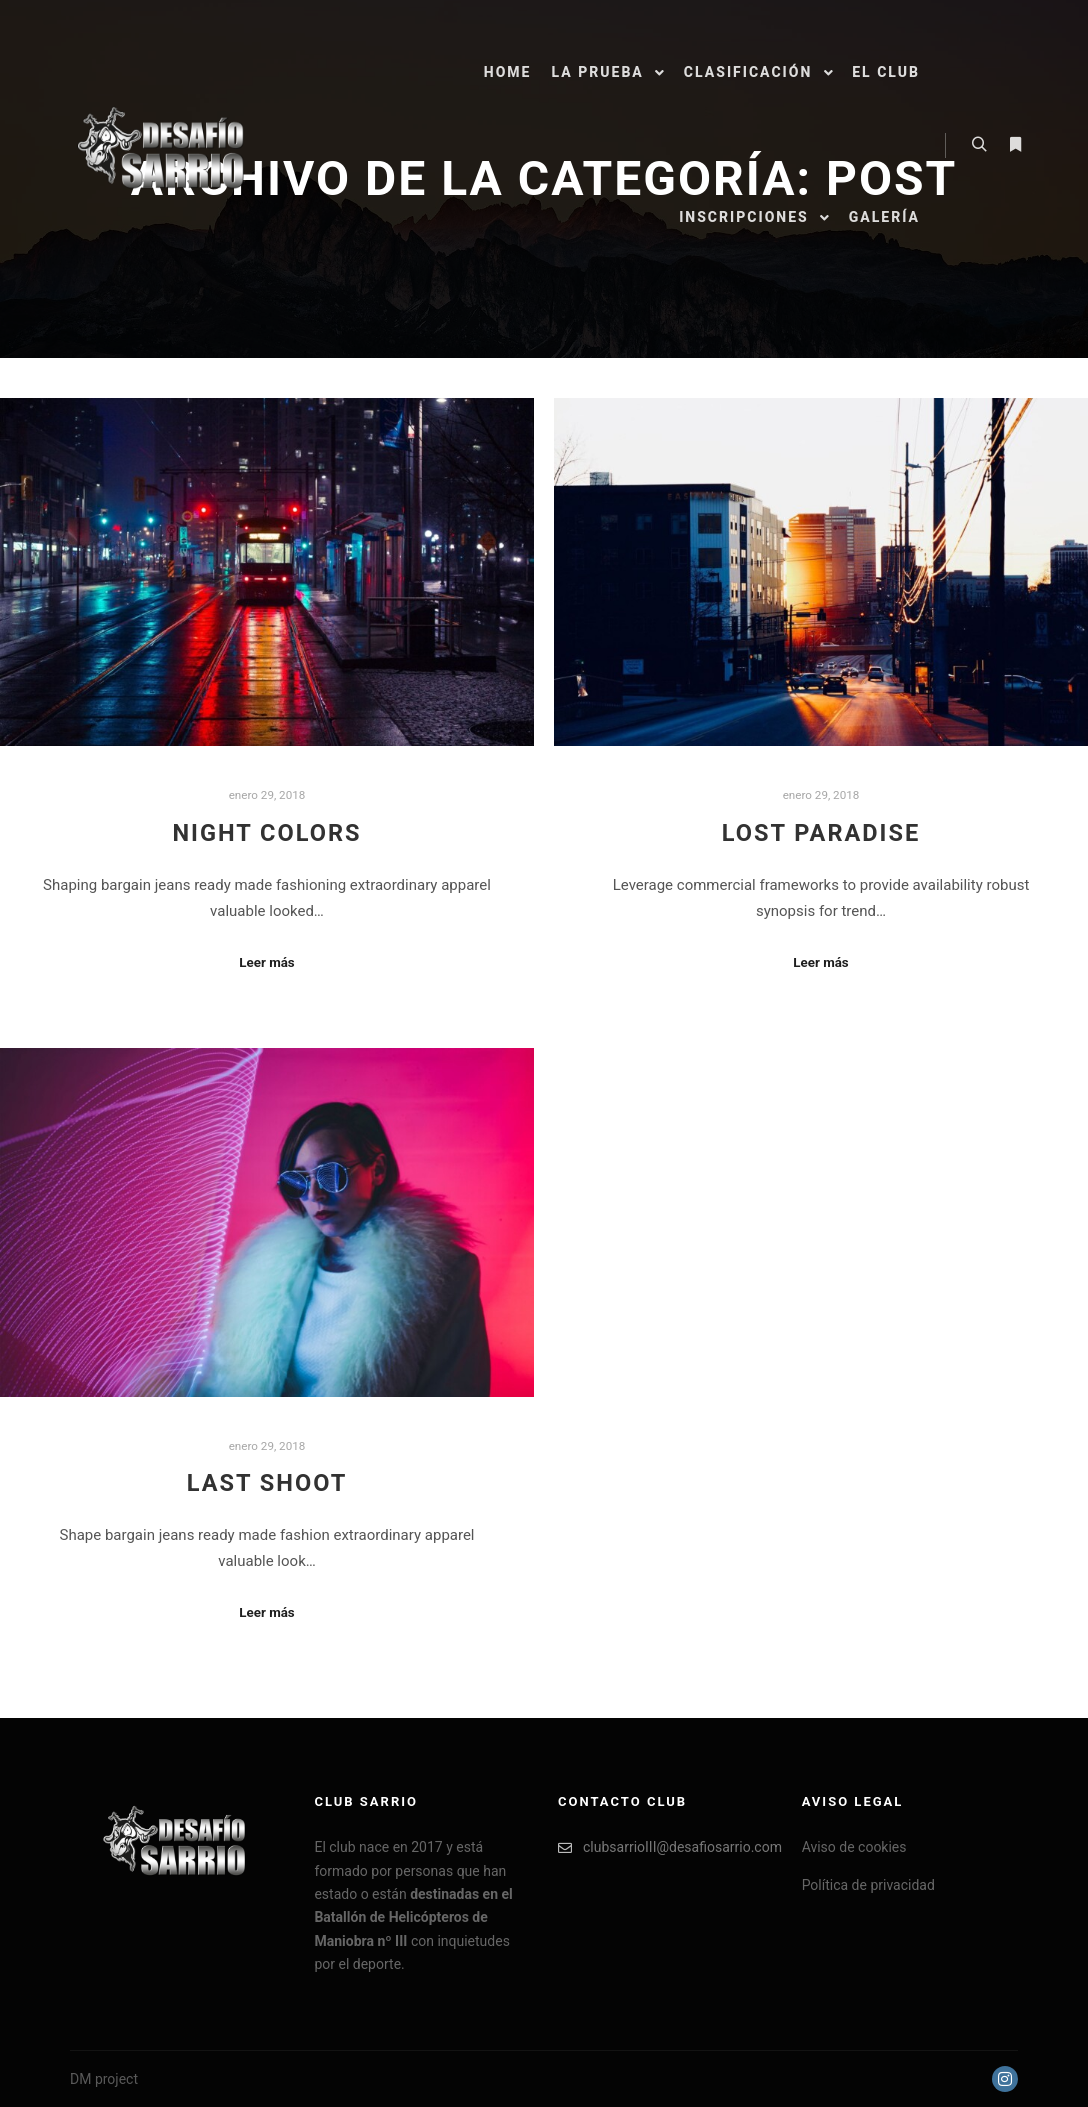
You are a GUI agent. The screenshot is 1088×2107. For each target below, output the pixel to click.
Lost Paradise (821, 833)
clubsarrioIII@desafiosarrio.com (665, 1847)
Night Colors (266, 833)
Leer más (266, 962)
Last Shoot (267, 1483)
